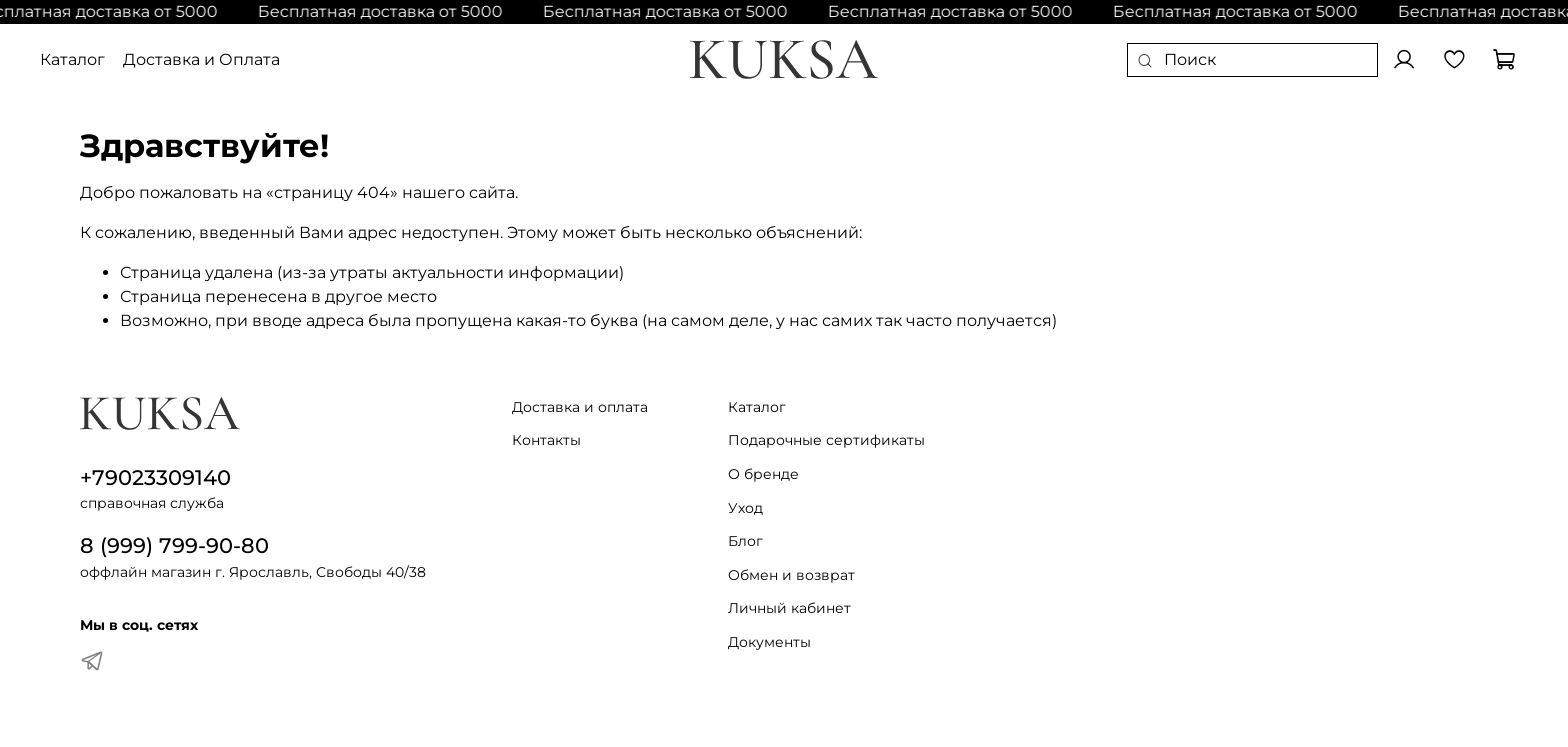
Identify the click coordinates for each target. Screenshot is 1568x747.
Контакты (546, 440)
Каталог (72, 59)
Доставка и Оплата (201, 59)
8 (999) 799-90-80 (174, 545)
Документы (769, 642)
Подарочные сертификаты (826, 440)
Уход (745, 508)
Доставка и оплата (580, 407)
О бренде (763, 474)
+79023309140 (155, 477)
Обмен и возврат (791, 575)
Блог (745, 541)
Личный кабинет (789, 608)
